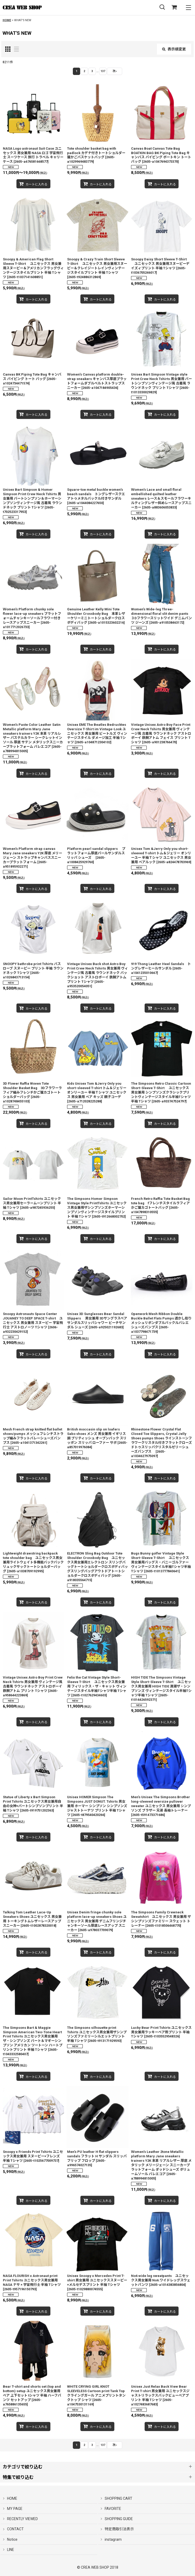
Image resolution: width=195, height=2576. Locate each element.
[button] (162, 7)
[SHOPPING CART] (174, 7)
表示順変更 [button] (174, 49)
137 (103, 71)
